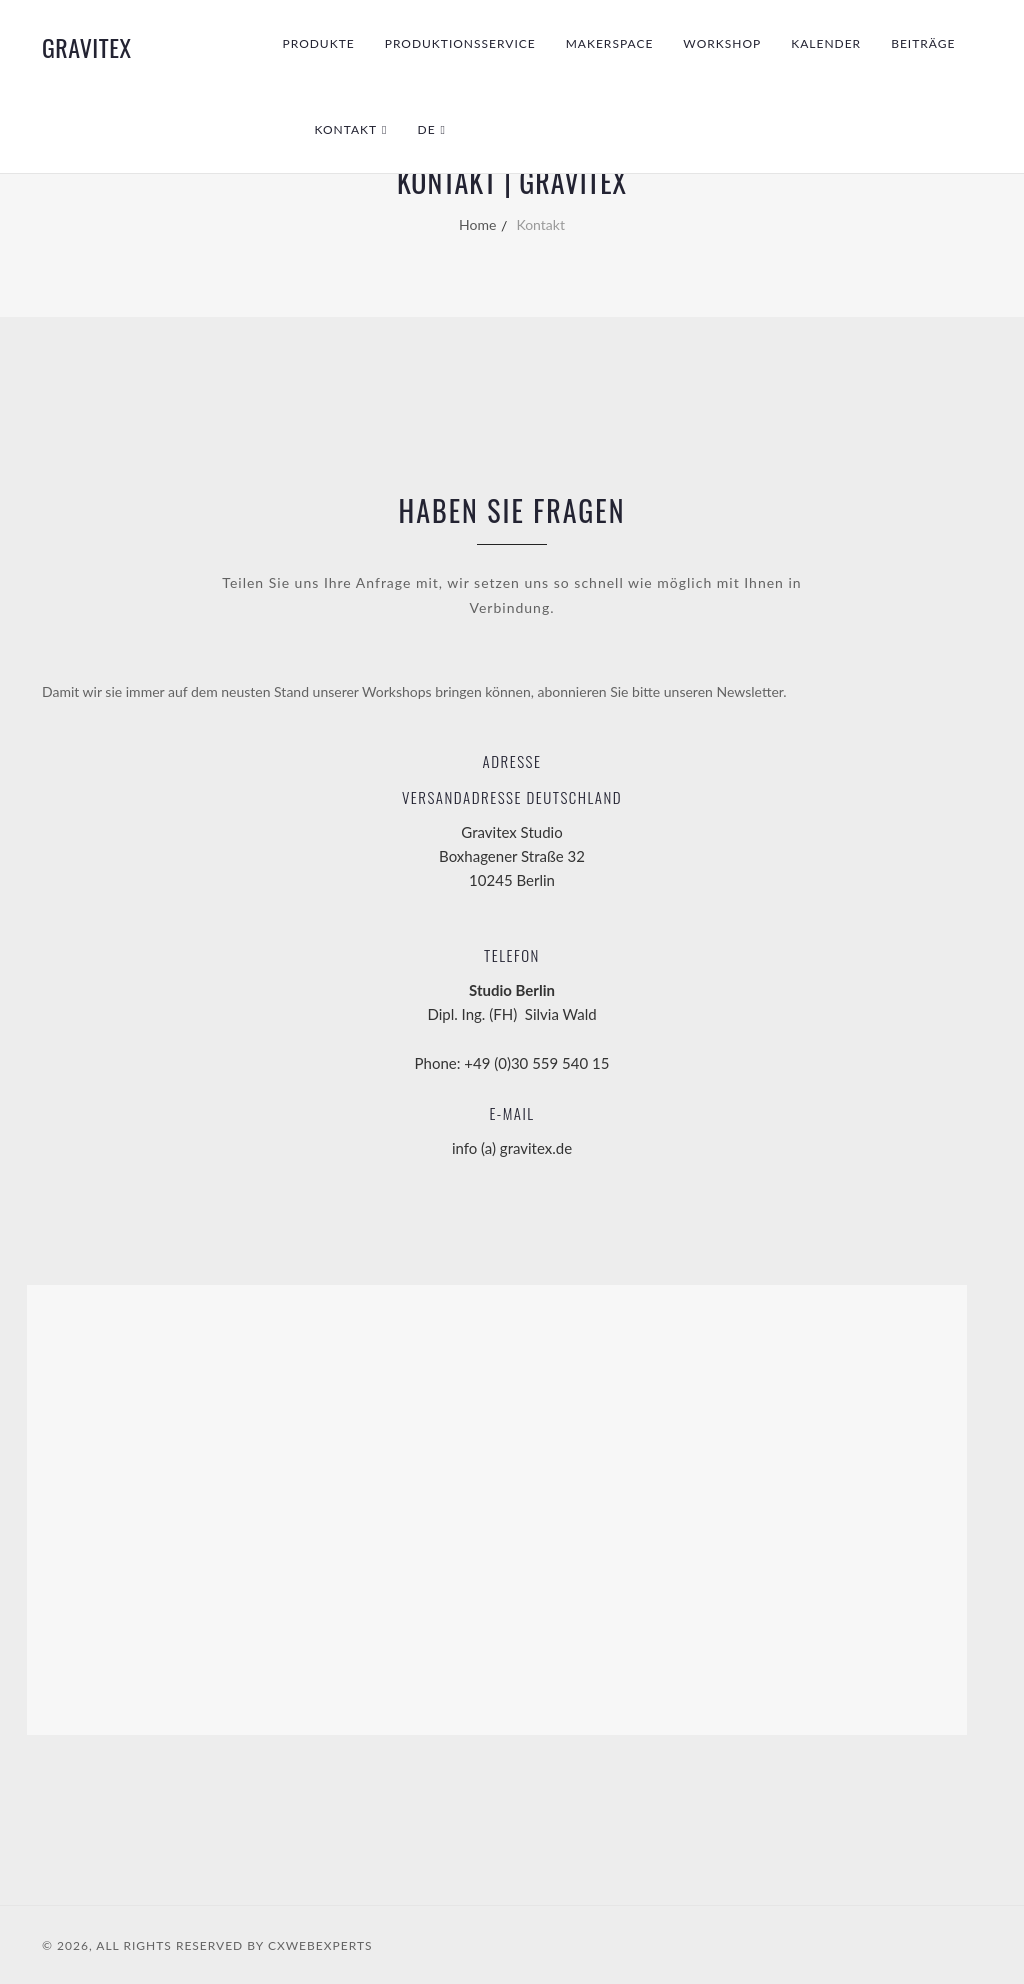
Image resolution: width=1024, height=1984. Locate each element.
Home (477, 224)
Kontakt (346, 129)
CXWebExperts (320, 1945)
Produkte (319, 43)
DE (427, 129)
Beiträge (923, 43)
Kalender (826, 43)
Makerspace (610, 43)
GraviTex (87, 47)
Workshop (722, 43)
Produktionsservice (460, 43)
